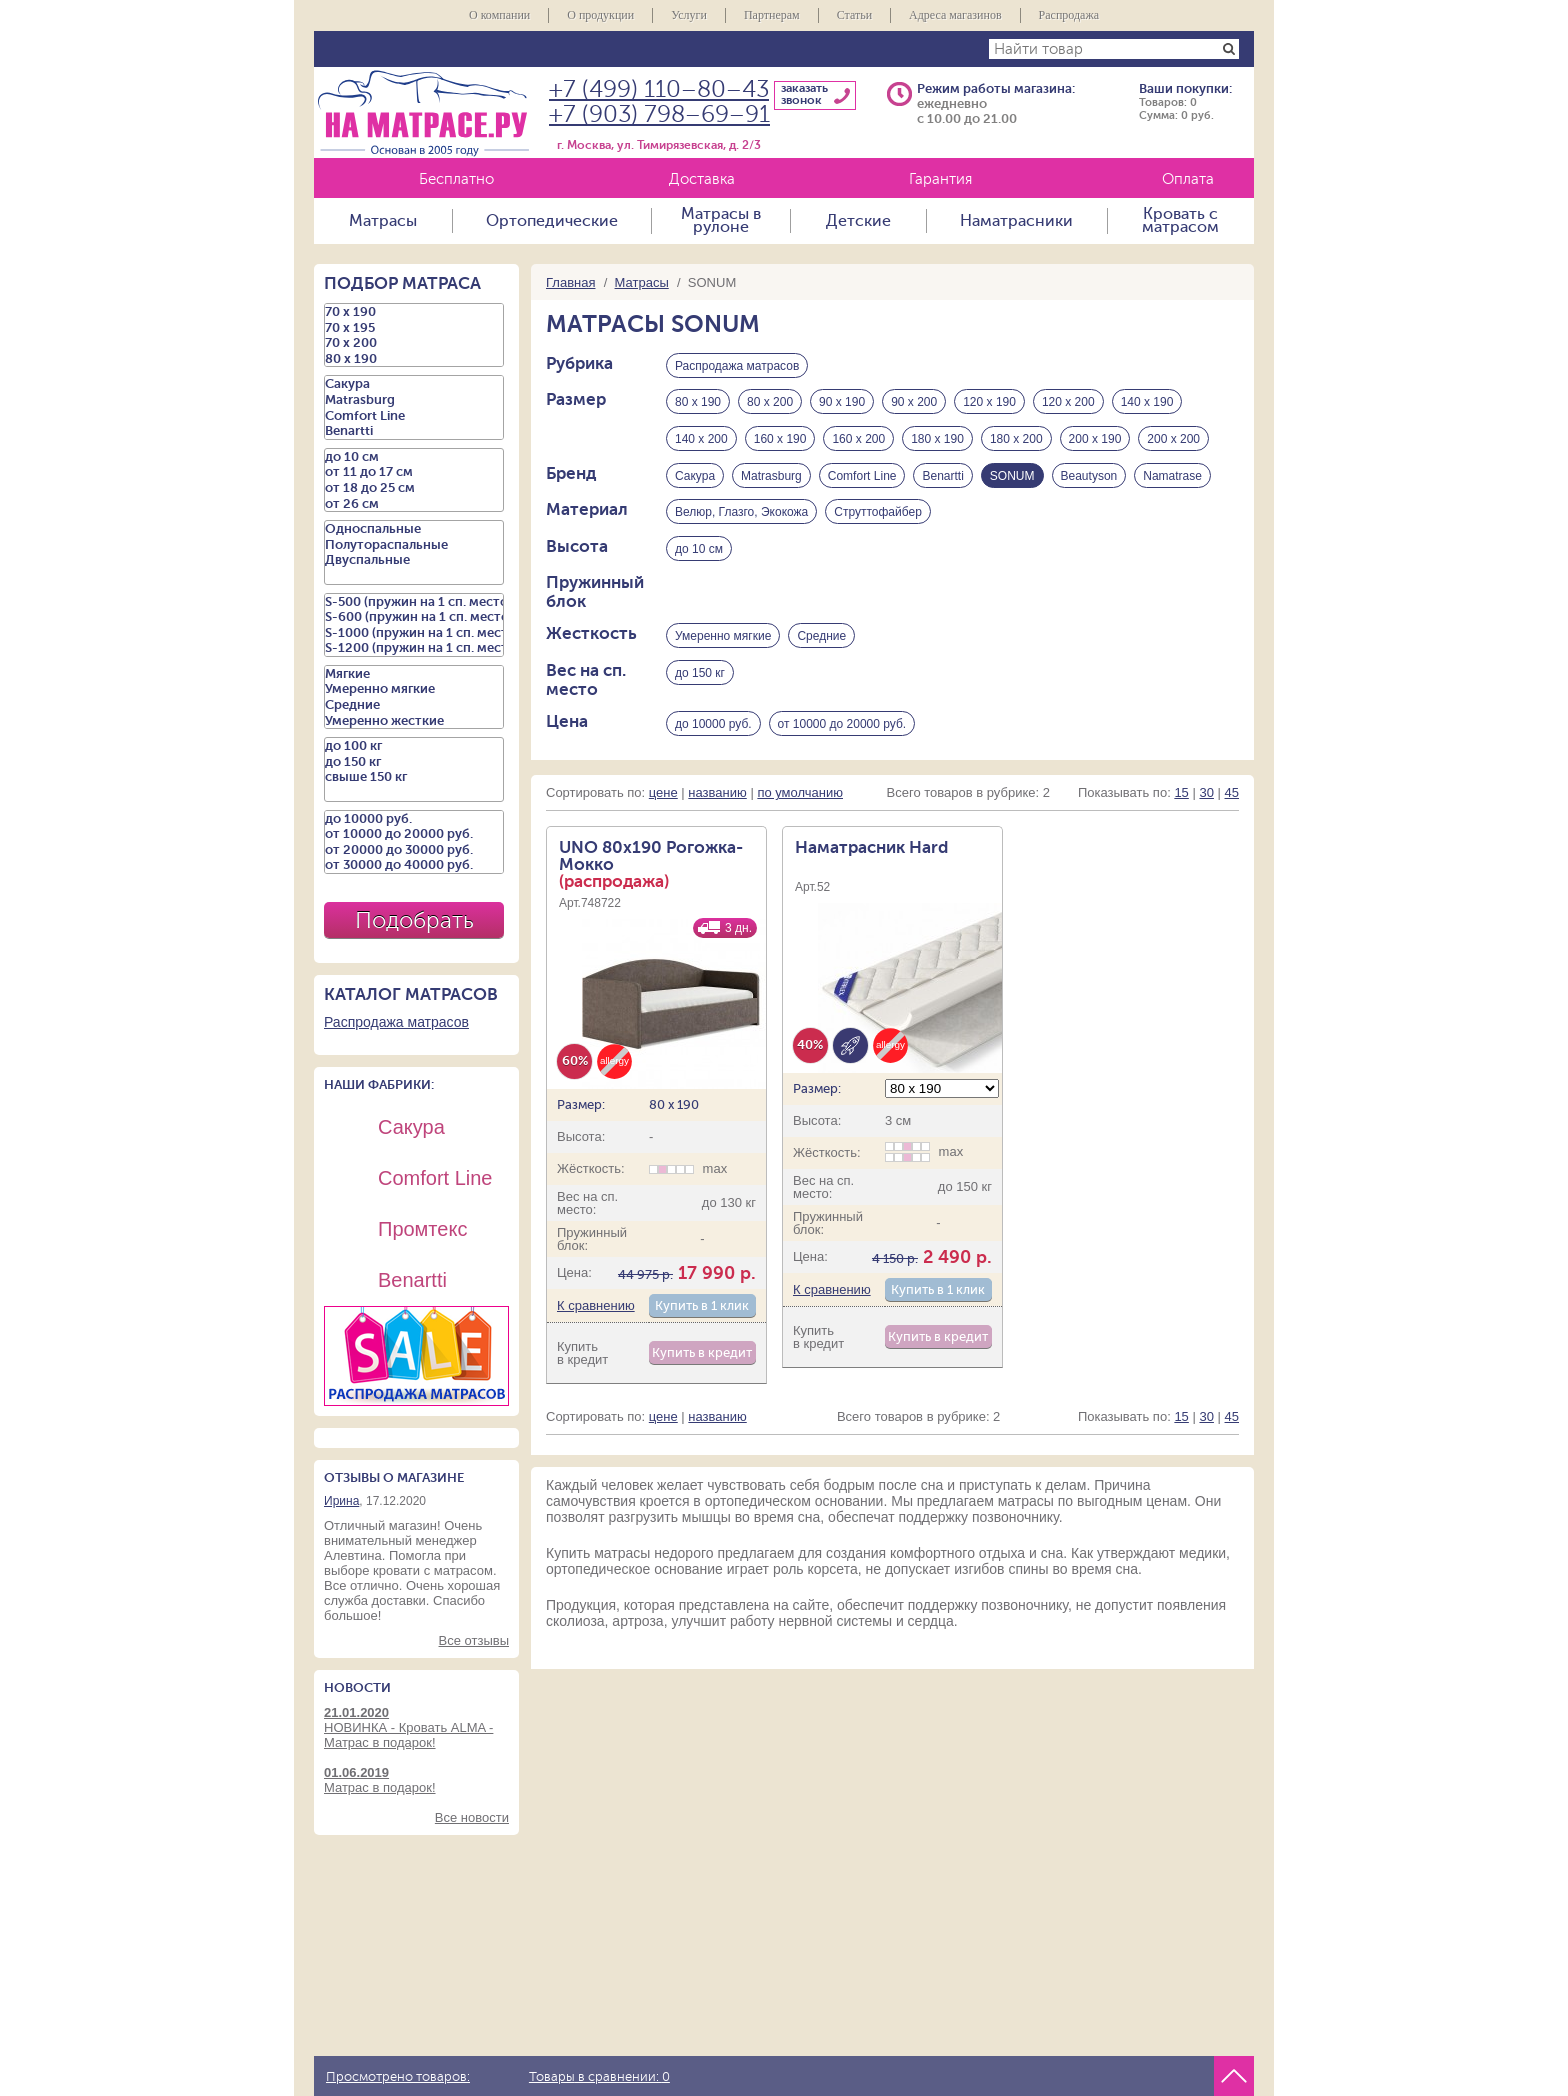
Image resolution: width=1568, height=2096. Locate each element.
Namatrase (1172, 477)
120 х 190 (989, 403)
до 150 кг (700, 676)
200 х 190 (1095, 440)
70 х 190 (414, 312)
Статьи (854, 15)
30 (1206, 796)
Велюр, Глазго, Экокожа (741, 514)
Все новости (472, 1817)
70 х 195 (414, 328)
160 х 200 (858, 440)
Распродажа (1069, 15)
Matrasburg (771, 477)
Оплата (1188, 179)
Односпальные (414, 529)
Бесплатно (456, 179)
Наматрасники (1016, 221)
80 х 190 (698, 403)
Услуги (689, 15)
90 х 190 (842, 403)
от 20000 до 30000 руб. (414, 850)
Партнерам (772, 15)
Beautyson (1089, 477)
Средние (821, 639)
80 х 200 (770, 403)
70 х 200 (414, 343)
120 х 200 (1068, 403)
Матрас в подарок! (416, 1780)
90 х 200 (914, 403)
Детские (858, 221)
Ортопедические (552, 221)
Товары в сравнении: (599, 2077)
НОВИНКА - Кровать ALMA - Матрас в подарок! (416, 1727)
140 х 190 (1147, 403)
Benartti (942, 477)
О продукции (600, 15)
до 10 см (699, 551)
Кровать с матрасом (1180, 221)
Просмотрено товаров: (398, 2077)
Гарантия (940, 179)
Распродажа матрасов (737, 366)
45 (1232, 796)
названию (717, 796)
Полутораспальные (414, 545)
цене (663, 796)
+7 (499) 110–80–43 (659, 89)
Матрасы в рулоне (721, 221)
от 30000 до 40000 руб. (414, 865)
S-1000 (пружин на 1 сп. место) (414, 633)
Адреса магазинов (955, 15)
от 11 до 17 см (414, 472)
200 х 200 (1173, 440)
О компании (499, 15)
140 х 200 (701, 440)
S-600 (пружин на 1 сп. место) (414, 617)
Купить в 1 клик (702, 1309)
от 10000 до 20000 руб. (842, 727)
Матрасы (383, 221)
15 (1181, 796)
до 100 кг (414, 746)
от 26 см (414, 504)
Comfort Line (862, 477)
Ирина (341, 1501)
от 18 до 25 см (414, 488)
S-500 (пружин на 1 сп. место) (414, 602)
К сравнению (596, 1309)
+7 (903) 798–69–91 (659, 114)
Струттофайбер (878, 514)
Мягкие (414, 674)
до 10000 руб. (713, 727)
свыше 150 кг (414, 777)
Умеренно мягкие (723, 639)
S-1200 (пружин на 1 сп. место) (414, 648)
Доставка (702, 179)
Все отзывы (474, 1640)
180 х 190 (937, 440)
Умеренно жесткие (414, 721)
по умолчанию (800, 796)
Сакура (695, 477)
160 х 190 (780, 440)
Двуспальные (414, 560)
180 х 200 (1016, 440)
